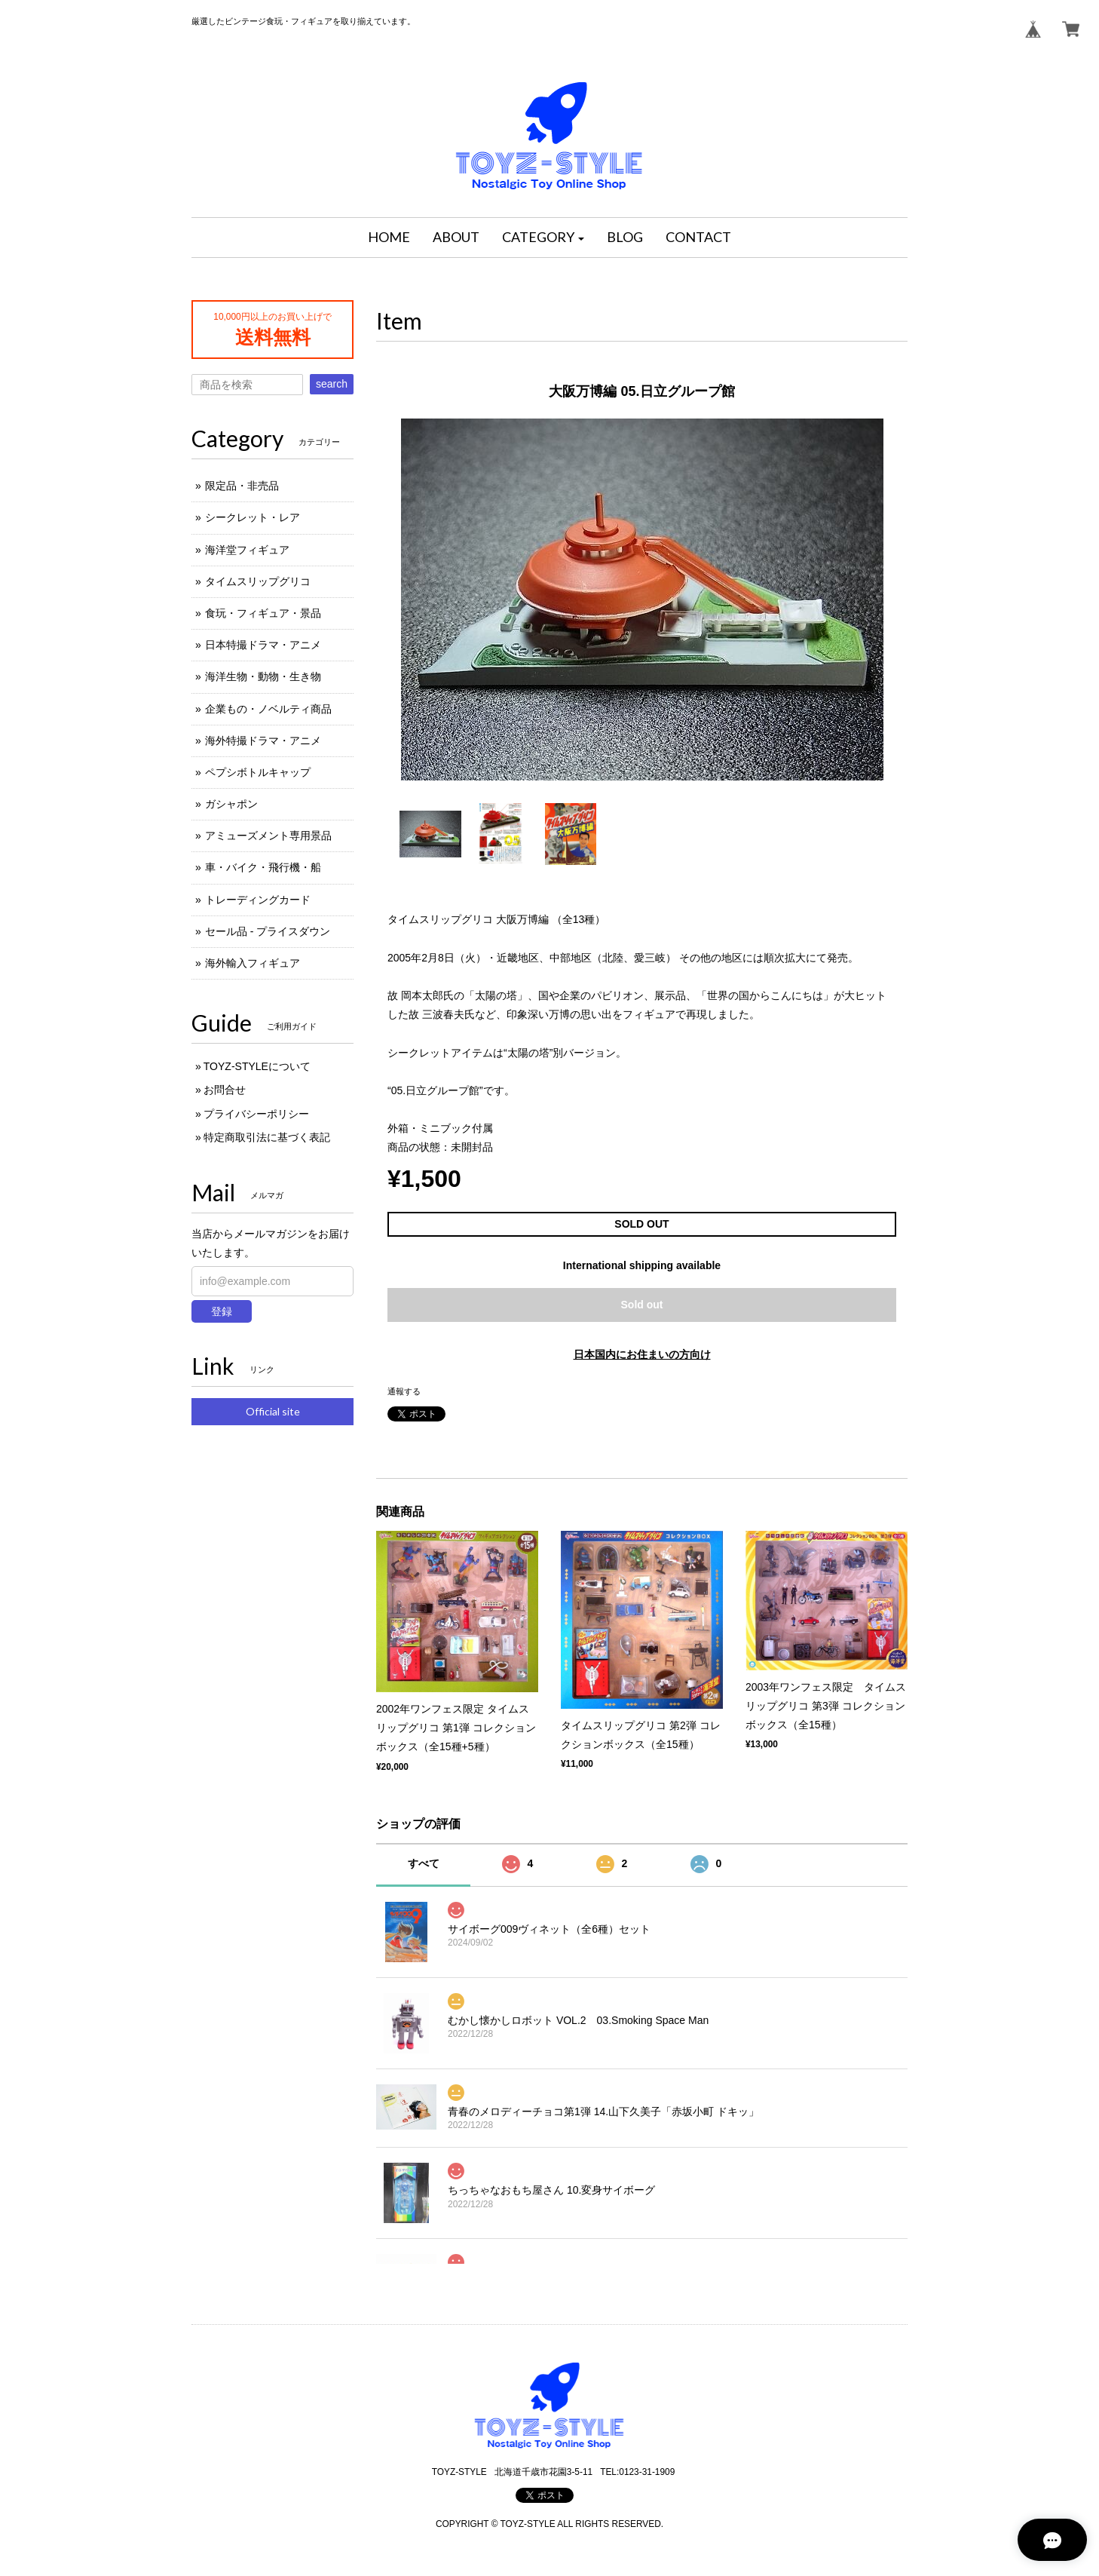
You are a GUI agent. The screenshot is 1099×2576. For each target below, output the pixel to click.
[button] (543, 237)
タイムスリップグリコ (258, 581)
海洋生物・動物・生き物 (263, 676)
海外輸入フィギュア (252, 963)
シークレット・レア (252, 517)
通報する (404, 1391)
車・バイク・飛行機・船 (263, 867)
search (331, 384)
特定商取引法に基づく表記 (267, 1137)
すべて (423, 1863)
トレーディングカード (258, 900)
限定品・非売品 (242, 486)
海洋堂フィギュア (247, 550)
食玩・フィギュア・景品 (263, 613)
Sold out (642, 1305)
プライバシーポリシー (256, 1114)
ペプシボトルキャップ (258, 772)
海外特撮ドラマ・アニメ (263, 740)
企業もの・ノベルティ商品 (268, 709)
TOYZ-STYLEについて (257, 1066)
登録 (221, 1311)
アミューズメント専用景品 (268, 836)
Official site (273, 1411)
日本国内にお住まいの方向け (642, 1354)
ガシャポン (231, 804)
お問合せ (225, 1090)
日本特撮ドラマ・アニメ (263, 645)
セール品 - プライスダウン (267, 931)
